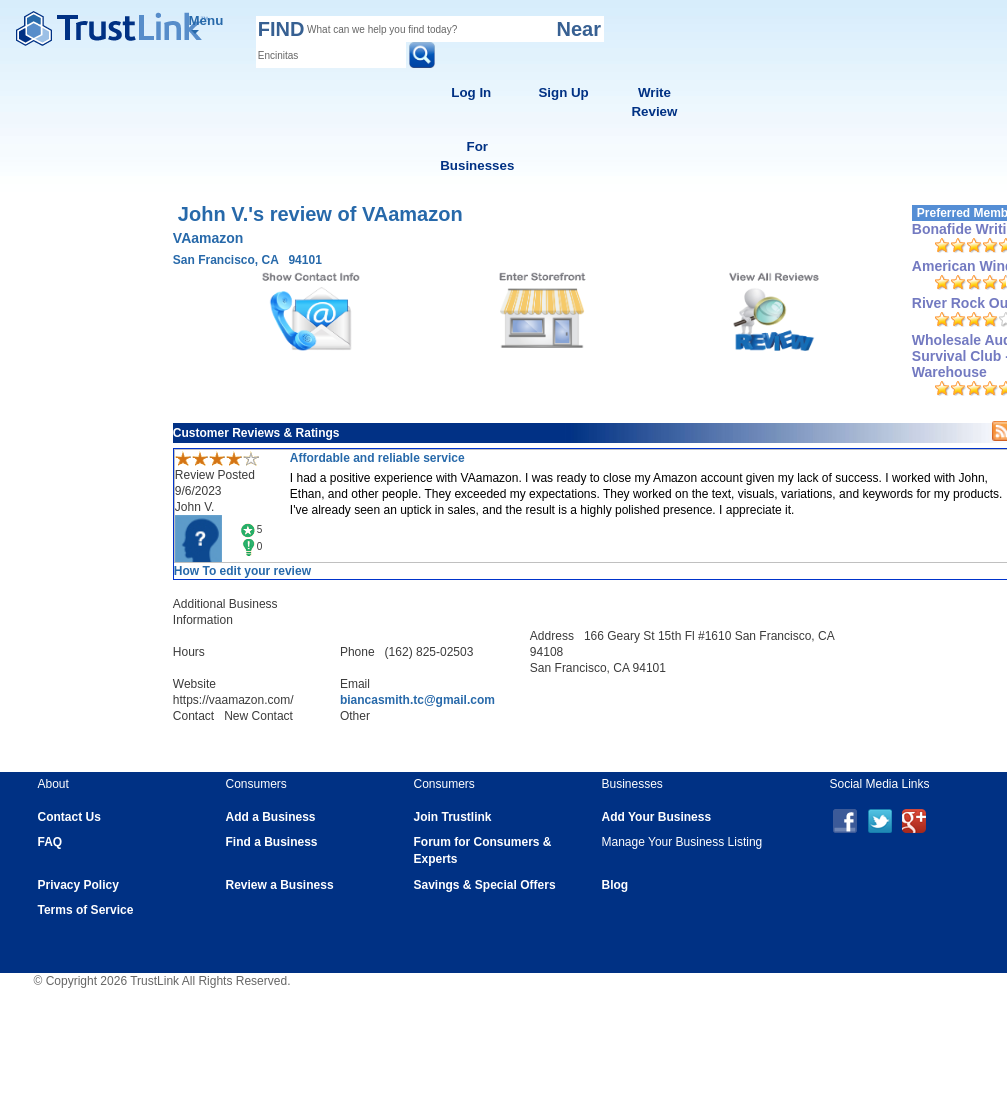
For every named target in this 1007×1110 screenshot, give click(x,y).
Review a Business (280, 885)
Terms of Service (86, 910)
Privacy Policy (78, 885)
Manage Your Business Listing (682, 842)
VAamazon (208, 238)
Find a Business (272, 842)
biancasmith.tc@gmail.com (417, 700)
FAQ (50, 842)
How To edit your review (242, 571)
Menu (206, 23)
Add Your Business (657, 817)
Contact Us (69, 817)
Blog (615, 885)
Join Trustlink (453, 817)
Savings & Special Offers (485, 885)
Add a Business (271, 817)
